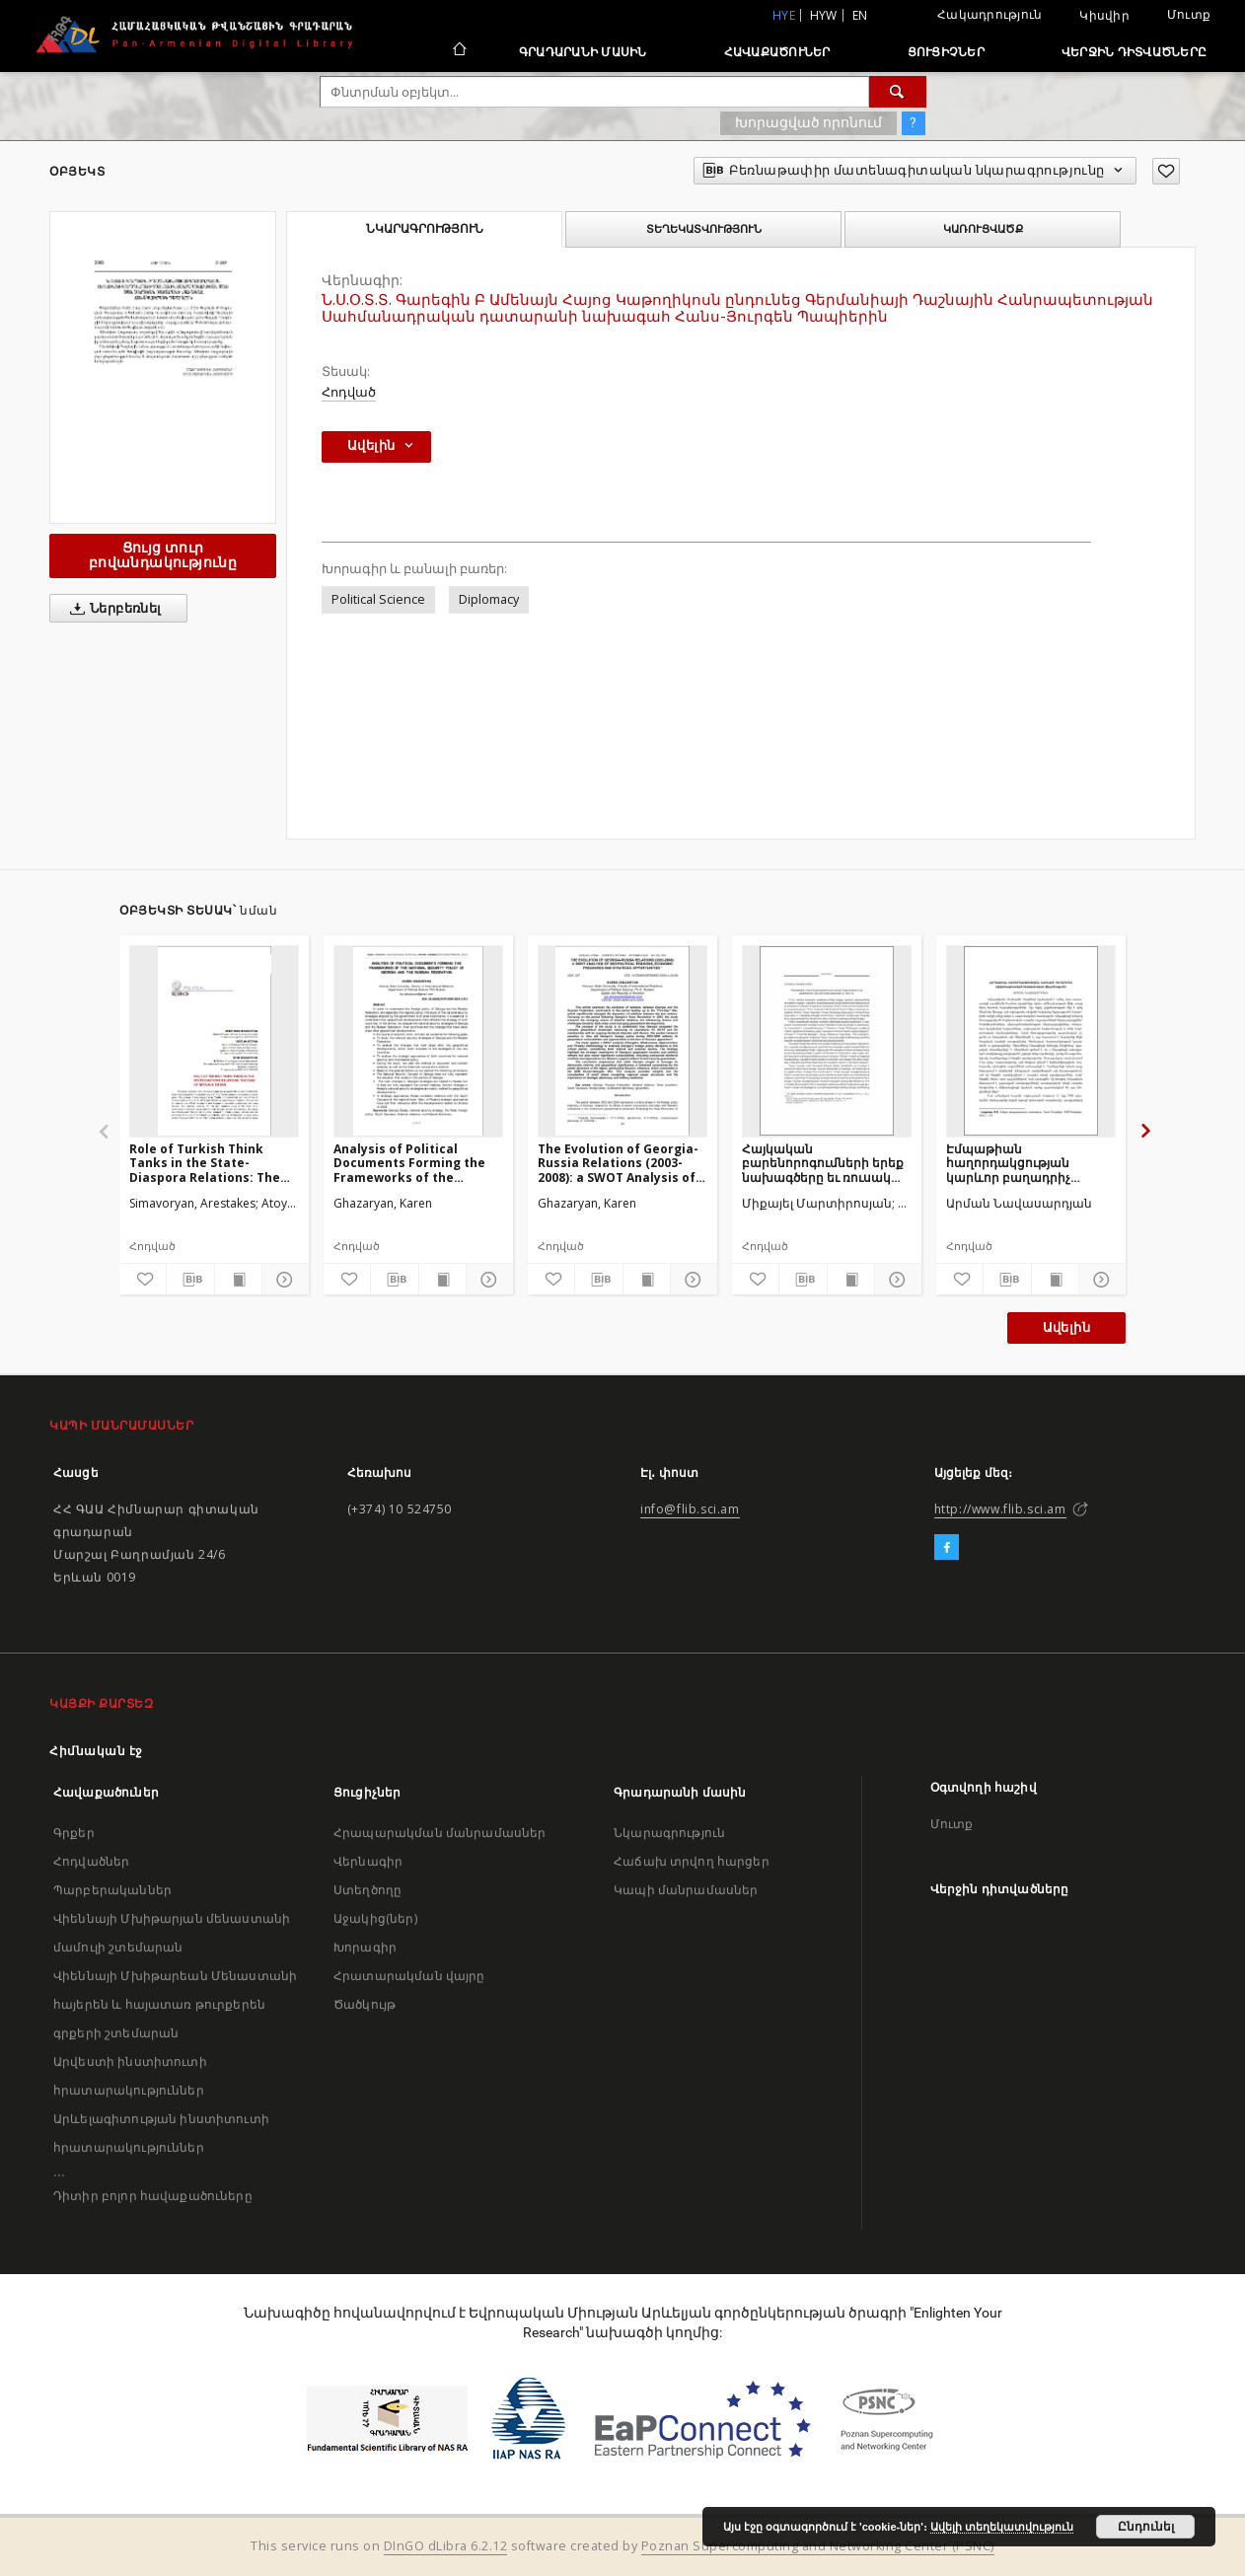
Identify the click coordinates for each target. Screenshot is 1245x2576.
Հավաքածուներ (777, 51)
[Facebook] (946, 1548)
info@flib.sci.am (690, 1509)
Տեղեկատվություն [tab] (704, 229)
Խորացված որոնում (808, 122)
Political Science (378, 599)
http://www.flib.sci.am (1000, 1509)
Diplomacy (489, 599)
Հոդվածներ (91, 1861)
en (860, 15)
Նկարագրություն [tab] (424, 229)
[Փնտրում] (897, 92)
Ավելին (1066, 1327)
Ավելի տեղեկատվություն (1001, 2527)
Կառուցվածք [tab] (983, 229)
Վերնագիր (368, 1861)
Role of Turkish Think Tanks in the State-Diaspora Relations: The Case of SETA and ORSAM (205, 1163)
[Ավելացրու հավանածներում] (1166, 171)
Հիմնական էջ (96, 1750)
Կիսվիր (1104, 16)
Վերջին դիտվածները (1134, 51)
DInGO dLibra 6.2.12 (446, 2546)
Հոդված (349, 392)
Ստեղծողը (367, 1889)
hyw (824, 15)
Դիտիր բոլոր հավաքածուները (153, 2195)
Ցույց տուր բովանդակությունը (163, 555)
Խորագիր (365, 1947)
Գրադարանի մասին (583, 51)
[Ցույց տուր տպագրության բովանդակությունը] (238, 1279)
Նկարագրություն (669, 1832)
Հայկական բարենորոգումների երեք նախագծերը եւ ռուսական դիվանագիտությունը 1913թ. (826, 1163)
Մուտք (1188, 14)
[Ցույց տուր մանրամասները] (282, 1279)
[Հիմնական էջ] (458, 51)
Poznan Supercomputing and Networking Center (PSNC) (817, 2546)
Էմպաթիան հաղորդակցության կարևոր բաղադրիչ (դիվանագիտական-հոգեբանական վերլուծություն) (1012, 1163)
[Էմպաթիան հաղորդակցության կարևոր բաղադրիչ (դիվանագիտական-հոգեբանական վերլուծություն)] (1031, 1041)
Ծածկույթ (364, 2004)
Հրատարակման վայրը (409, 1975)
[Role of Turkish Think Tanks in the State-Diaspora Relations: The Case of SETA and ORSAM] (214, 1041)
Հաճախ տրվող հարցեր (691, 1861)
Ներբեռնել (112, 609)
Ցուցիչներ (946, 51)
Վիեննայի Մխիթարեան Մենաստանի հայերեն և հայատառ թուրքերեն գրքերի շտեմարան (175, 2004)
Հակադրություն (989, 14)
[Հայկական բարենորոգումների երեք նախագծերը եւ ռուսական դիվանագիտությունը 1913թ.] (827, 1041)
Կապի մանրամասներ (686, 1889)
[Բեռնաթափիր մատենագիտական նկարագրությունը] (190, 1279)
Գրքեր (74, 1832)
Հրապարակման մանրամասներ (439, 1832)
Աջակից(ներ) (375, 1918)
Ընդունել (1146, 2527)
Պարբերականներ (112, 1889)
